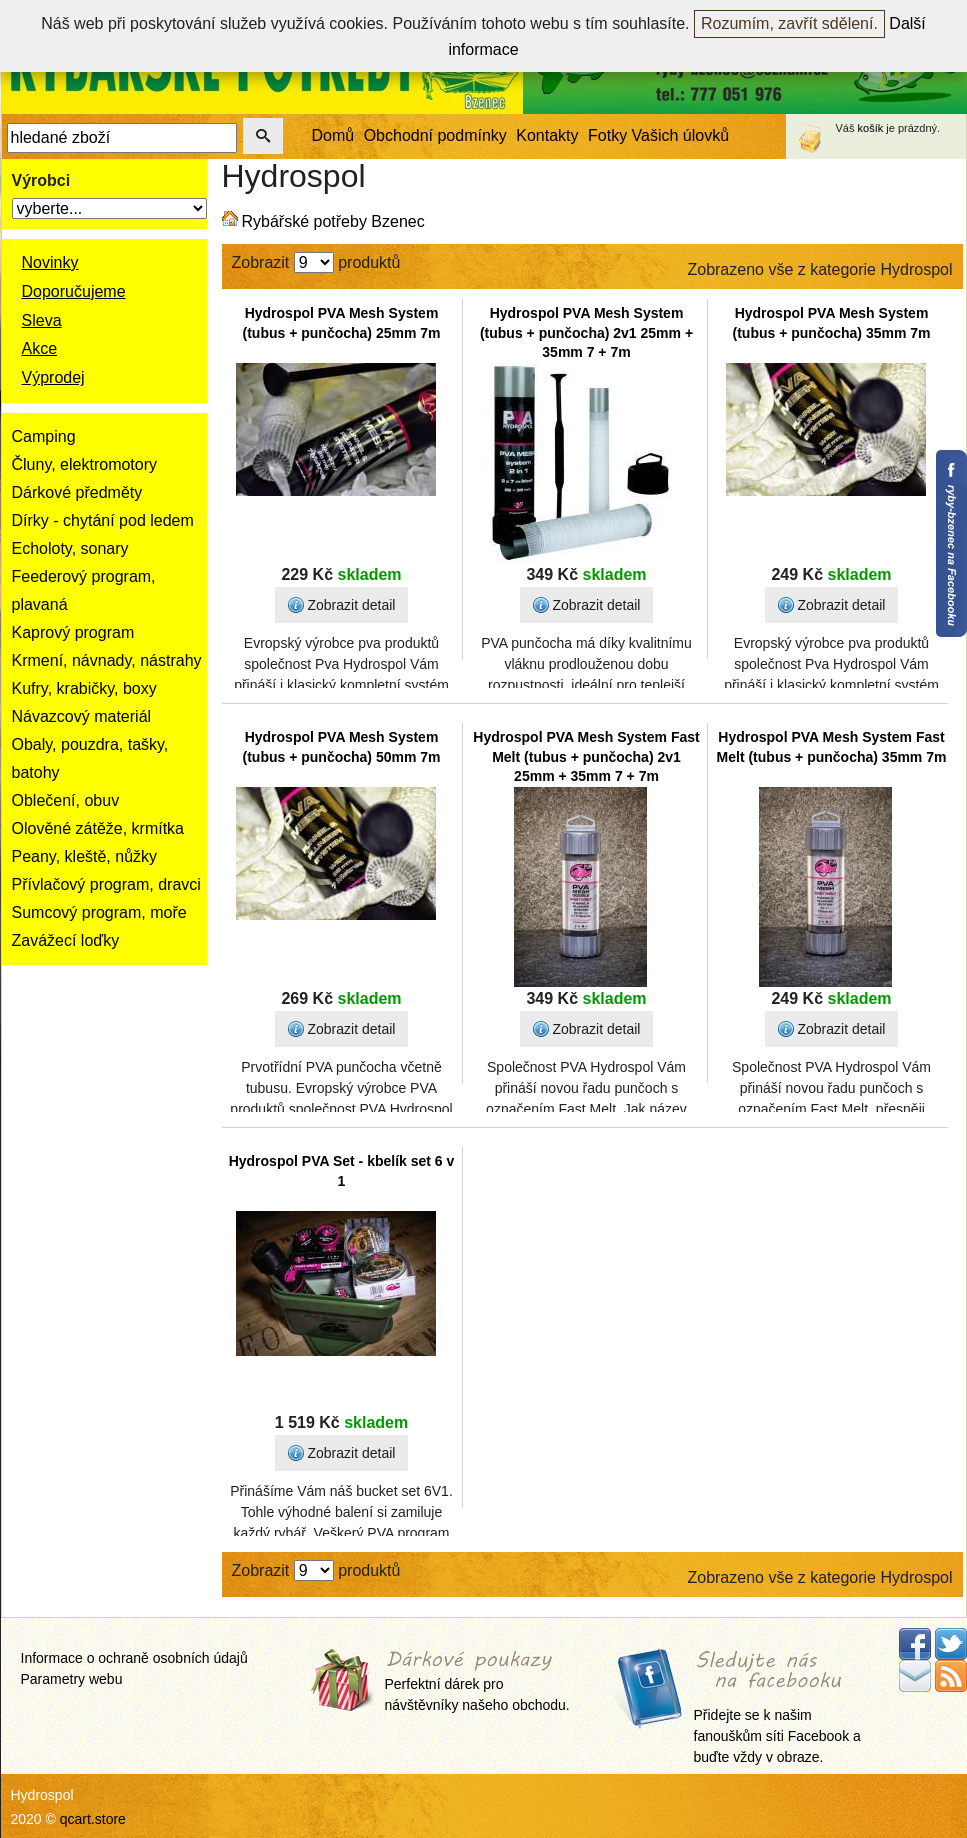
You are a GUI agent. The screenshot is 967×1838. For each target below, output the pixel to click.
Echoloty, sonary (70, 548)
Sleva (42, 320)
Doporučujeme (74, 291)
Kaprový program (73, 632)
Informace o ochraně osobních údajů (134, 1658)
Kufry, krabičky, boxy (84, 688)
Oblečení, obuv (66, 800)
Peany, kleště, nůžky (85, 856)
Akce (40, 348)
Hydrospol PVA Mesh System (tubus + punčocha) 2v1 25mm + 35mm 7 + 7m (586, 332)
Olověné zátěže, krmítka (98, 828)
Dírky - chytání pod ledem (103, 520)
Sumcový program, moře (99, 912)
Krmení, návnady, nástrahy (107, 660)
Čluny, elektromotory (85, 464)
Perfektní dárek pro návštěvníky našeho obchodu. (477, 1682)
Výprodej (53, 377)
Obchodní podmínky (435, 135)
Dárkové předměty (77, 492)
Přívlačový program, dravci (106, 884)
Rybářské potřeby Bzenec (333, 221)
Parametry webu (72, 1679)
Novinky (50, 262)
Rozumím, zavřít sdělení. (789, 23)
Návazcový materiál (82, 716)
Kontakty (547, 135)
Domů (333, 135)
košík (871, 128)
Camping (44, 436)
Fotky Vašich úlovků (658, 135)
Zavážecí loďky (66, 940)
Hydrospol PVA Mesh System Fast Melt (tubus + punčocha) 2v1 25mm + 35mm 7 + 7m (586, 756)
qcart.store (93, 1819)
